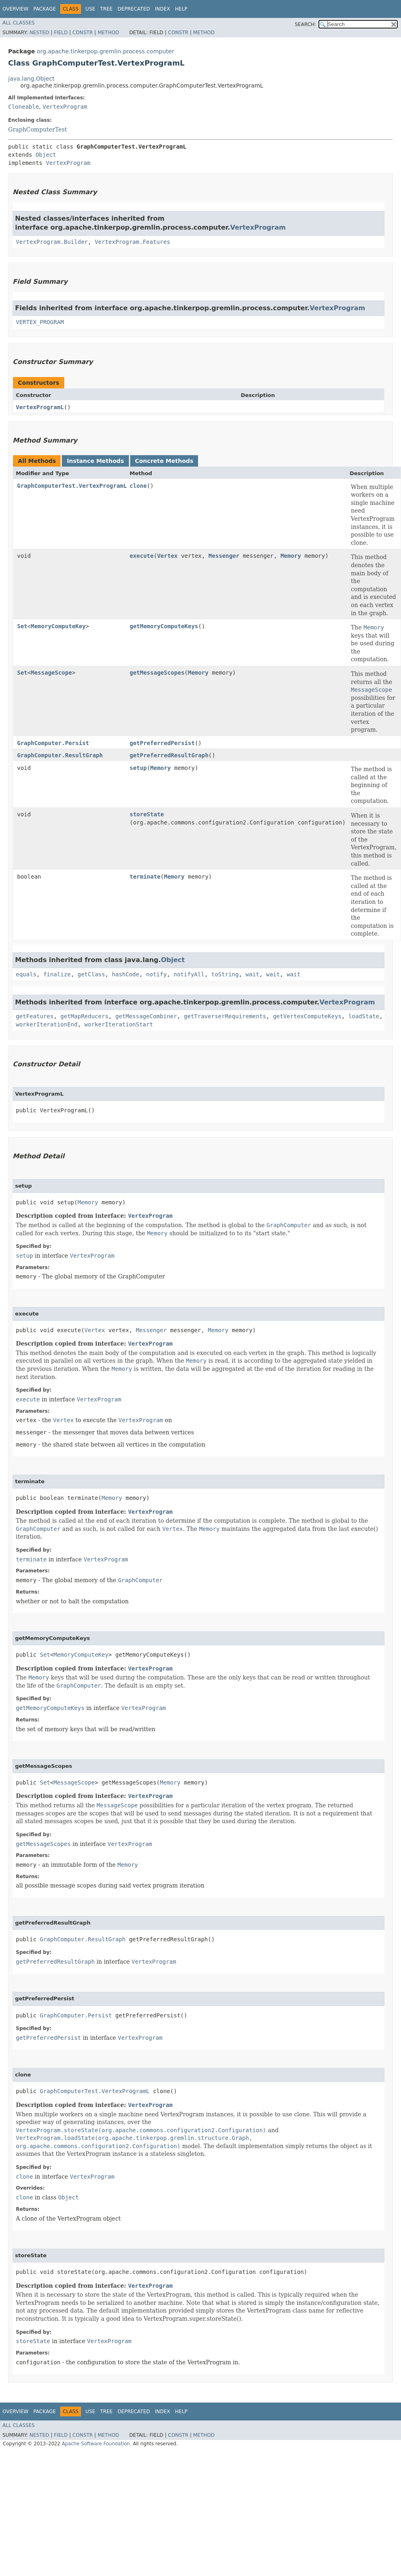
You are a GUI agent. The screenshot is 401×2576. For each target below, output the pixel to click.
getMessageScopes (157, 672)
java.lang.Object (31, 78)
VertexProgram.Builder (52, 242)
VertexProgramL (40, 407)
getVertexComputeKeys (307, 1016)
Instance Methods (95, 461)
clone (138, 485)
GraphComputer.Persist (53, 743)
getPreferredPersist (162, 743)
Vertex (167, 555)
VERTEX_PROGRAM (40, 322)
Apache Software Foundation (96, 2444)
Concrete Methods (164, 461)
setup (138, 768)
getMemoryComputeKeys (164, 626)
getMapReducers (85, 1016)
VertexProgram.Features (132, 242)
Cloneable (23, 106)
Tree (106, 9)
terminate (145, 876)
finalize (56, 974)
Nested (39, 32)
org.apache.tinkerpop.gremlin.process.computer (105, 51)
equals (26, 974)
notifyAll (189, 974)
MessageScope (51, 672)
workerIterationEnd (47, 1024)
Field (61, 32)
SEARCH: (305, 24)
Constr (82, 32)
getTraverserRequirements (225, 1016)
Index (162, 9)
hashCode (125, 974)
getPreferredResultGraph (169, 755)
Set (22, 626)
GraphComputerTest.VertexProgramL (72, 485)
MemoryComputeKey (58, 626)
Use (90, 9)
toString (224, 974)
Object (45, 154)
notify (156, 974)
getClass (91, 974)
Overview (15, 9)
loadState (364, 1016)
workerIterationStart (119, 1024)
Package (44, 9)
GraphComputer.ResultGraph (60, 755)
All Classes (18, 23)
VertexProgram (65, 106)
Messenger (224, 555)
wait (252, 974)
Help (181, 9)
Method (108, 32)
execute (142, 555)
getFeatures (35, 1016)
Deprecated (134, 9)
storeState (147, 814)
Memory (291, 555)
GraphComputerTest (37, 129)
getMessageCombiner (146, 1016)
